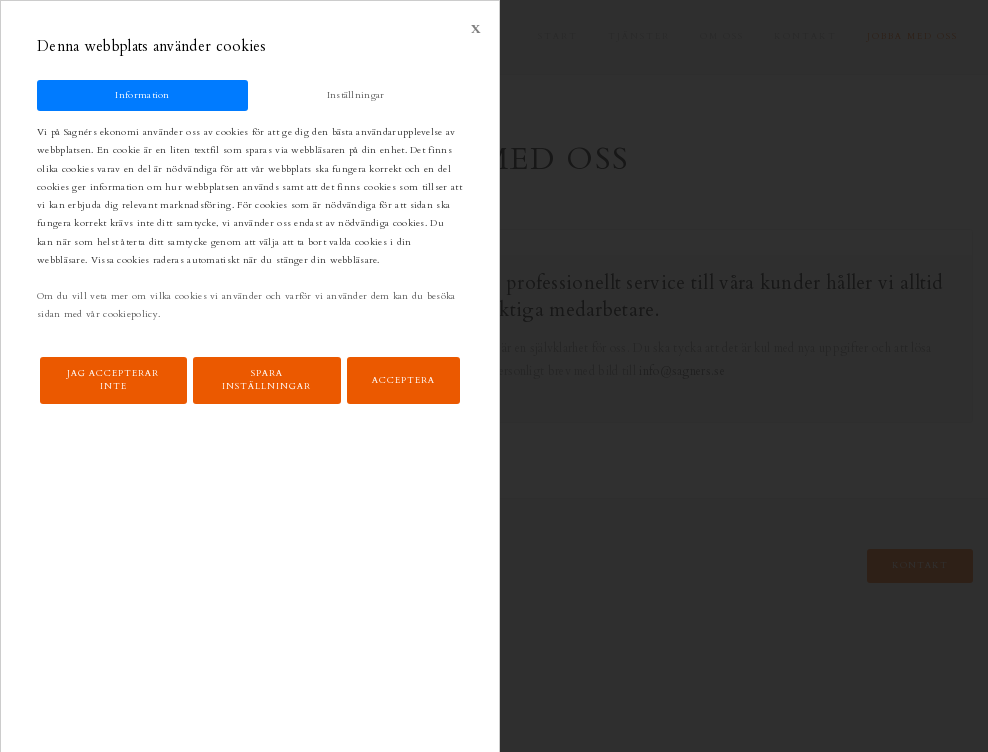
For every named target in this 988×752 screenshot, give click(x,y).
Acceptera (403, 380)
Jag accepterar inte (113, 380)
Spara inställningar (266, 380)
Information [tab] (142, 94)
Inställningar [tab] (356, 94)
